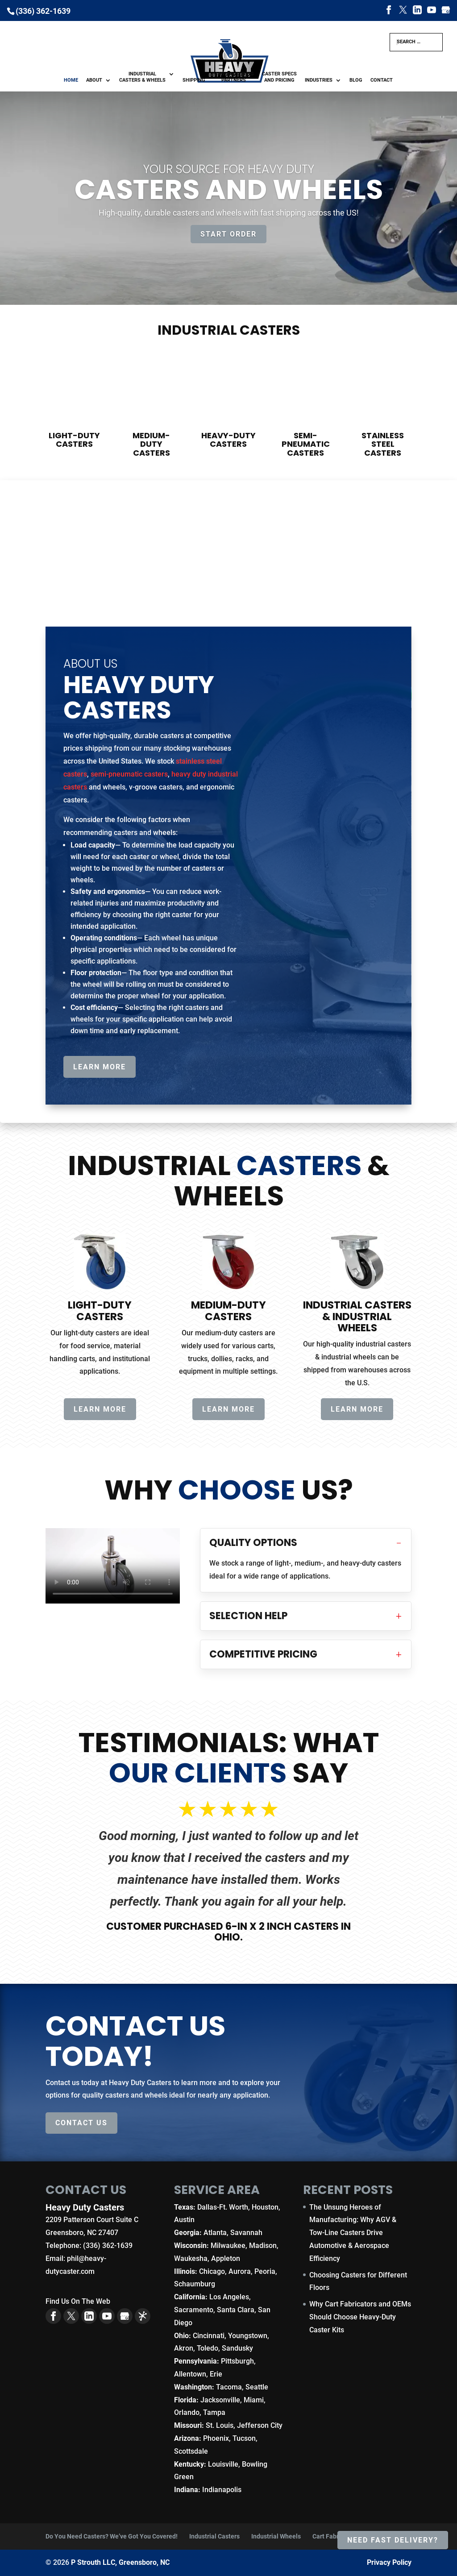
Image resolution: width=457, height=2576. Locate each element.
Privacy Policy (389, 2562)
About (94, 80)
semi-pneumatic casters (129, 774)
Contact (381, 80)
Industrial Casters (214, 2536)
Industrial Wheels (276, 2536)
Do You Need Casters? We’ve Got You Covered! (112, 2536)
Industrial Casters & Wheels (142, 77)
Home (71, 80)
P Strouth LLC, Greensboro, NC (120, 2562)
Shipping (194, 80)
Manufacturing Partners (233, 77)
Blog (355, 80)
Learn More (99, 1067)
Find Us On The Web (78, 2301)
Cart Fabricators (335, 2536)
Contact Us (81, 2123)
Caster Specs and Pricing (279, 77)
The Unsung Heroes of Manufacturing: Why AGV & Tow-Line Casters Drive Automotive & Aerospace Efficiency (352, 2233)
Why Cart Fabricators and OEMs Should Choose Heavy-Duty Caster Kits (360, 2317)
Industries (318, 80)
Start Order (228, 234)
